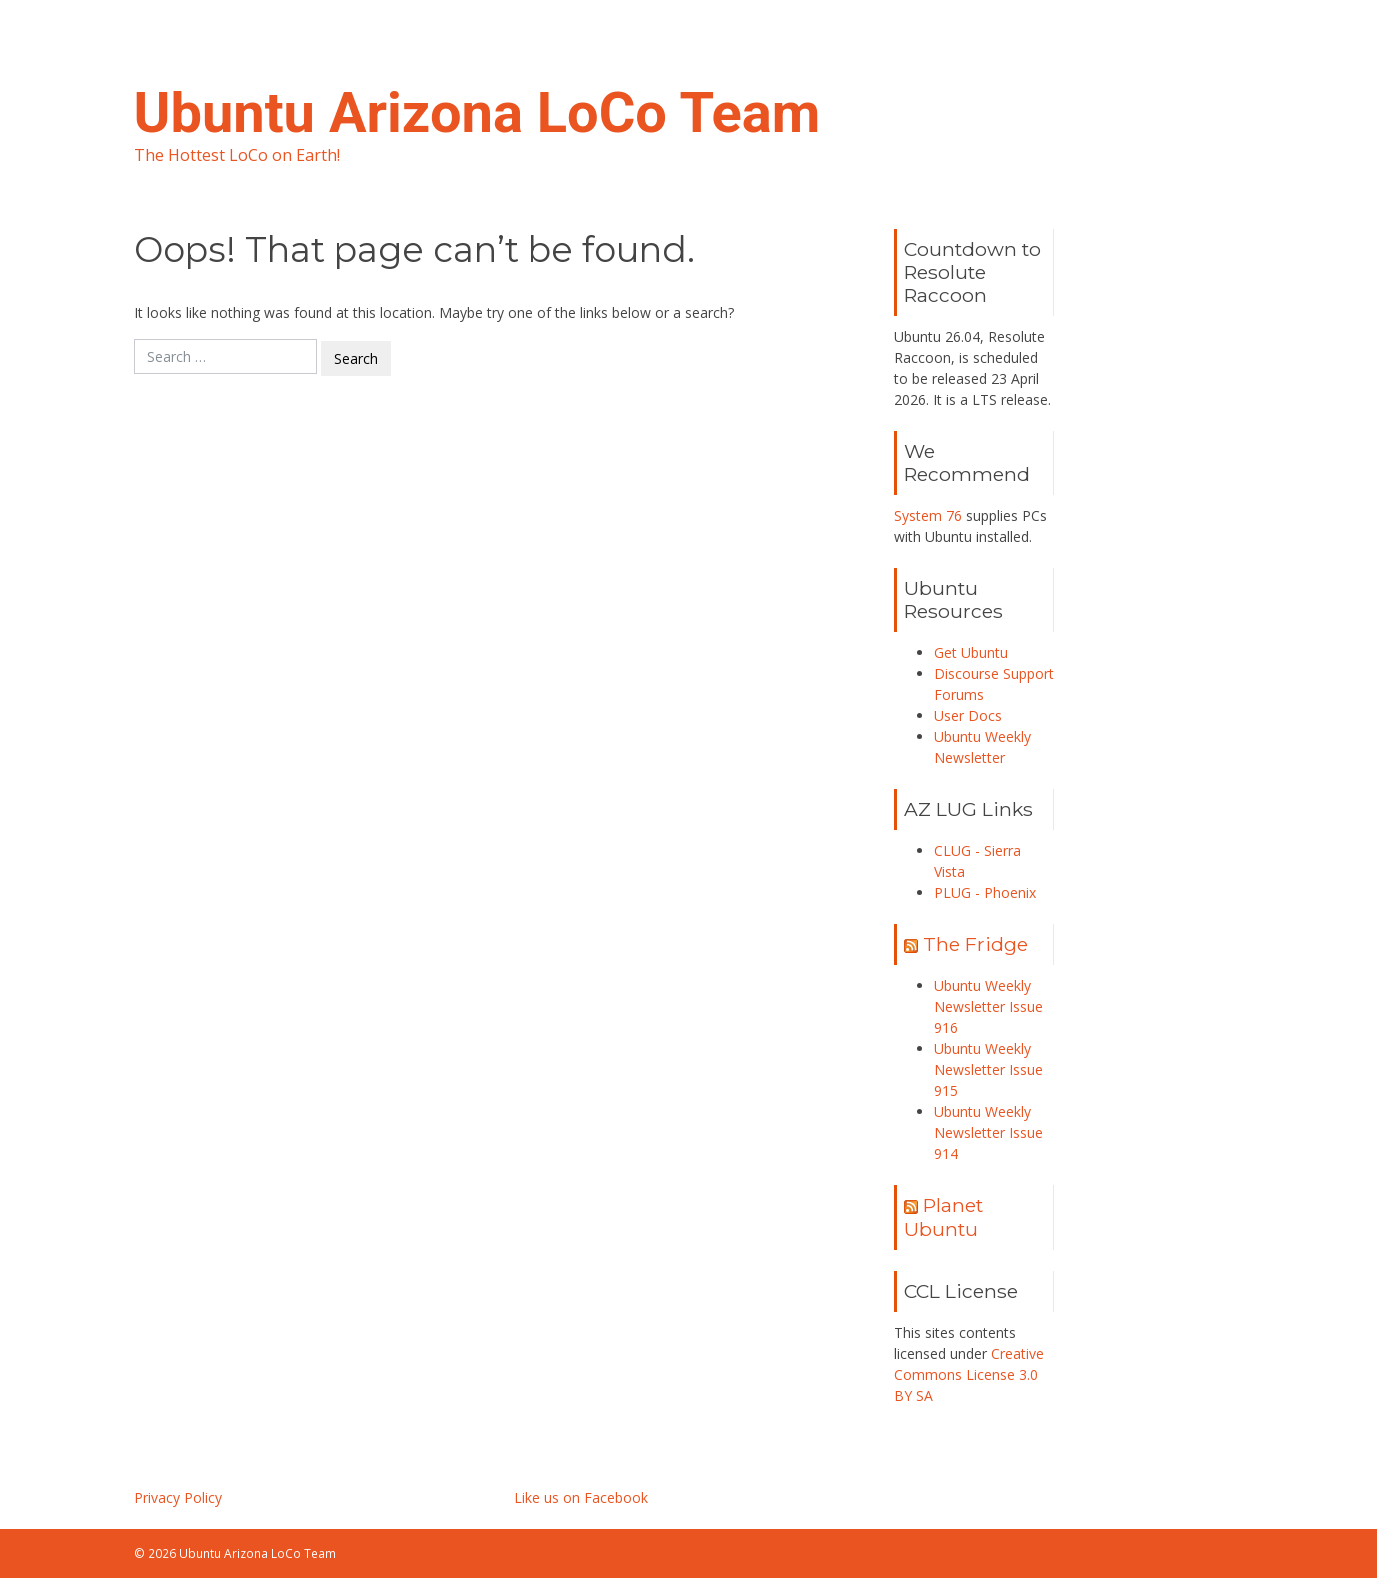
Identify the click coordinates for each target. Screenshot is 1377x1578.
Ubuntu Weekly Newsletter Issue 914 (988, 1132)
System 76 (928, 515)
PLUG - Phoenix (985, 892)
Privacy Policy (178, 1497)
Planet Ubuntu (943, 1216)
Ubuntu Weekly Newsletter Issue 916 (988, 1006)
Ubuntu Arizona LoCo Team (477, 113)
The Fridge (975, 944)
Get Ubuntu (971, 652)
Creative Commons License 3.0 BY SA (969, 1374)
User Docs (968, 715)
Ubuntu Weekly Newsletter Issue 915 (988, 1069)
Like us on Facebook (581, 1497)
